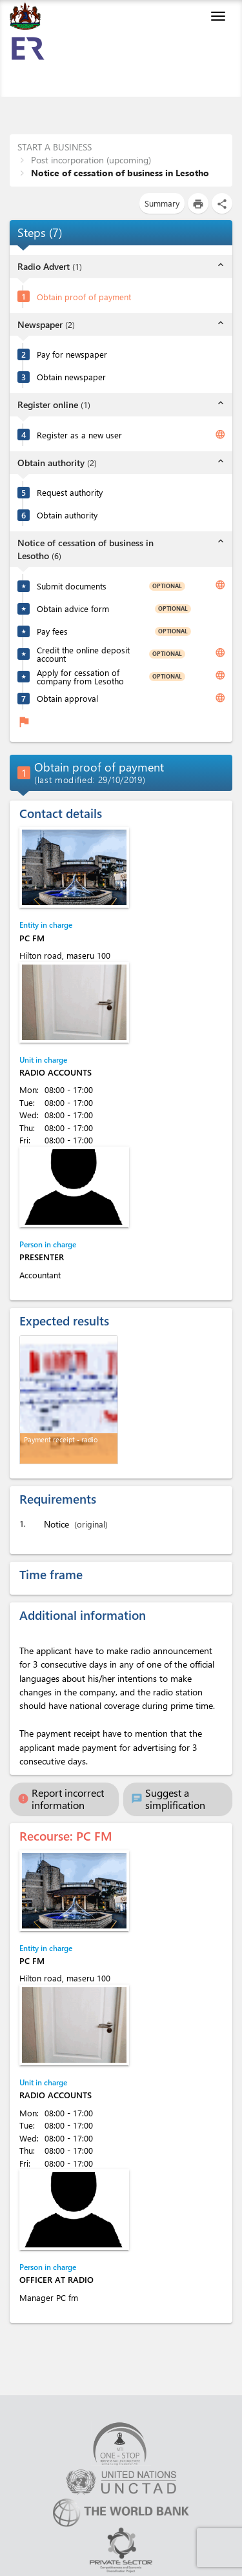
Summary (162, 203)
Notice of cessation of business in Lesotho (118, 173)
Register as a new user (79, 435)
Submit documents (71, 586)
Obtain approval (67, 698)
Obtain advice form (73, 608)
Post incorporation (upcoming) (89, 160)
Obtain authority (67, 515)
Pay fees (52, 631)
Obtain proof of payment (84, 296)
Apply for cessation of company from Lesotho (80, 676)
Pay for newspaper (72, 354)
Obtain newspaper (71, 377)
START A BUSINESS (54, 147)
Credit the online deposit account (83, 654)
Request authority (70, 492)
